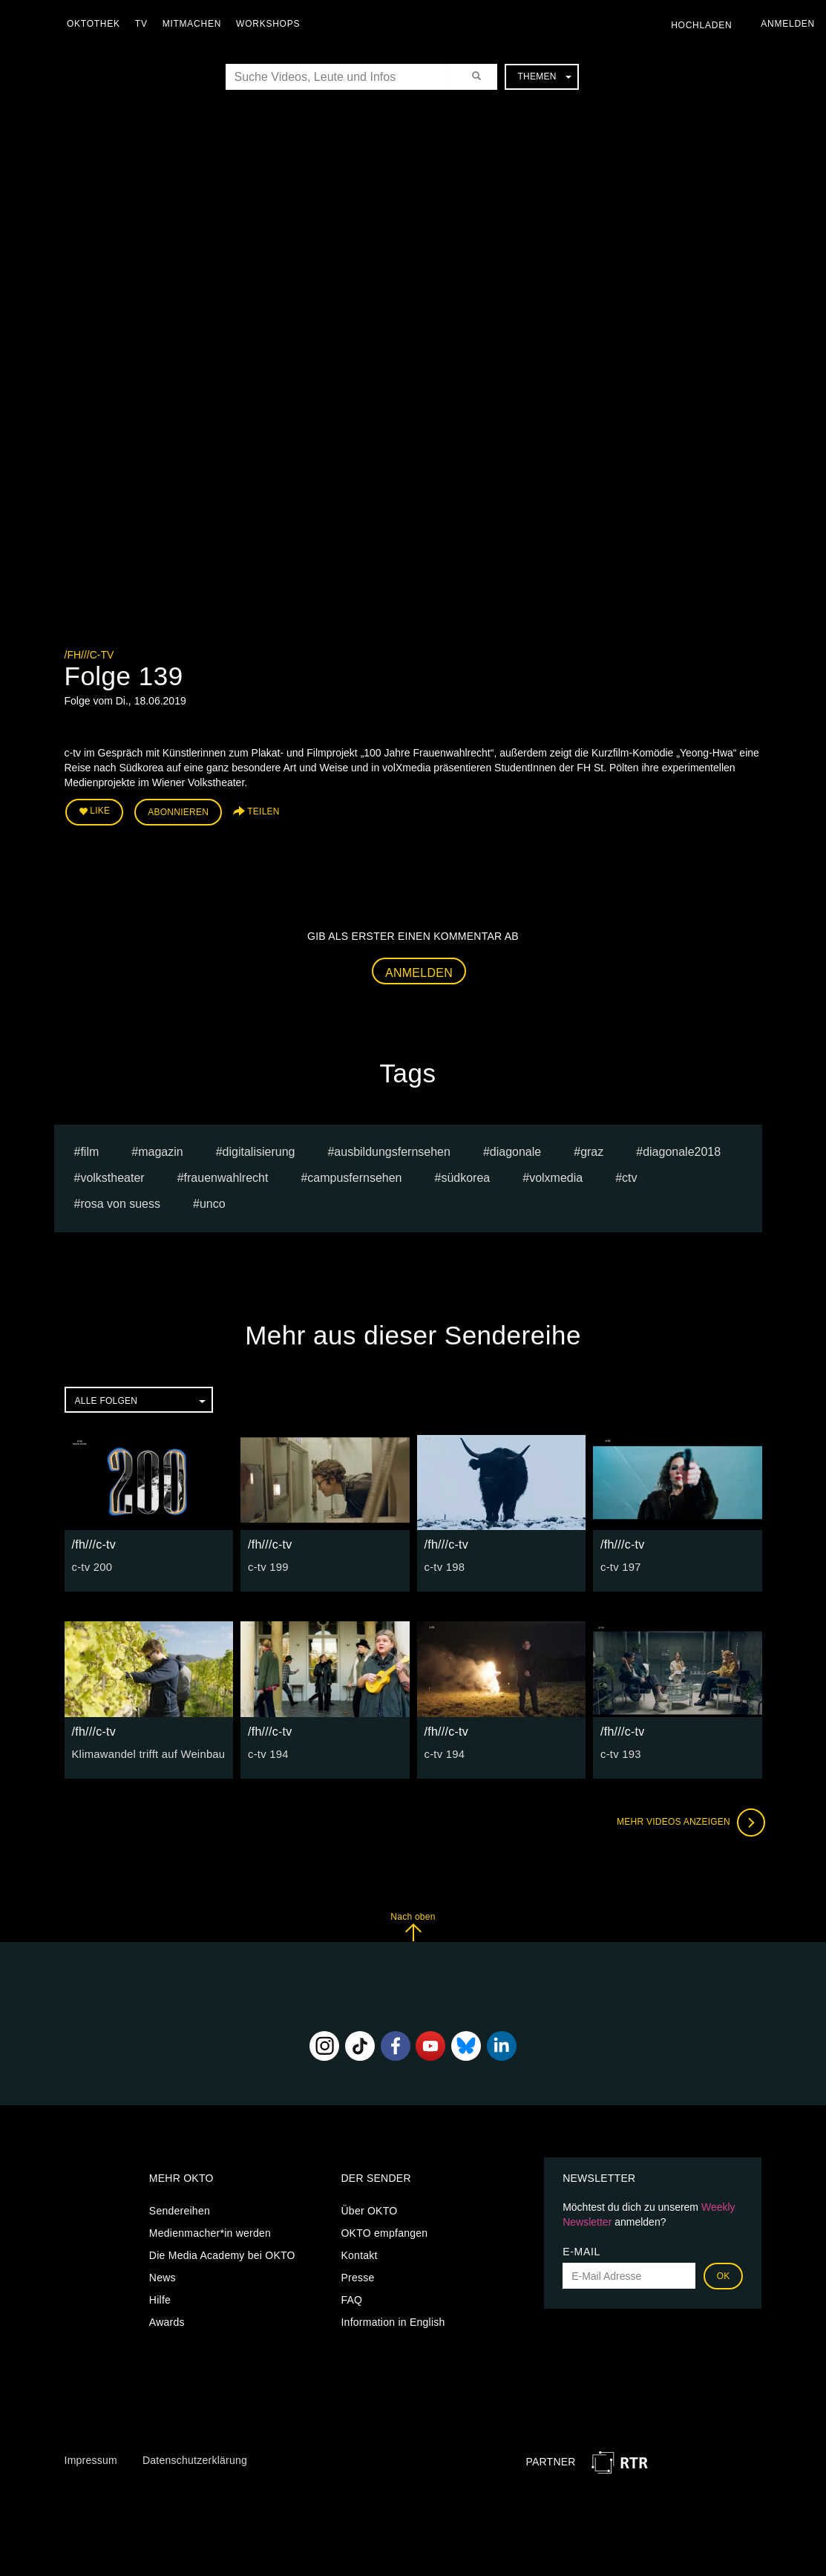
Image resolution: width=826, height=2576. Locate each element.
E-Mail (581, 2249)
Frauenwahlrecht (226, 1175)
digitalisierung (259, 1149)
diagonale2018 (682, 1149)
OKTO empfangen (384, 2231)
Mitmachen (195, 24)
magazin (160, 1149)
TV (145, 24)
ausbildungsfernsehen (392, 1149)
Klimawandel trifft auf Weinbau (144, 1751)
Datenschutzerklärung (194, 2458)
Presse (357, 2275)
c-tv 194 (267, 1751)
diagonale (515, 1149)
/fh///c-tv (89, 655)
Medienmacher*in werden (210, 2231)
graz (591, 1149)
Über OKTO (369, 2208)
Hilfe (160, 2298)
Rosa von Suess (120, 1201)
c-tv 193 (619, 1751)
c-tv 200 (91, 1565)
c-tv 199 (267, 1565)
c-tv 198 (444, 1565)
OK (723, 2274)
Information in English (393, 2320)
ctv (629, 1175)
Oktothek (97, 24)
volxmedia (556, 1175)
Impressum (91, 2458)
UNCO (213, 1201)
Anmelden (419, 970)
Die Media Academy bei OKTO (222, 2253)
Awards (167, 2320)
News (162, 2275)
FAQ (351, 2298)
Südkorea (465, 1175)
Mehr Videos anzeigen (688, 1819)
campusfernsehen (354, 1175)
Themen (544, 76)
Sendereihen (179, 2208)
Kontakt (359, 2253)
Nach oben (412, 1924)
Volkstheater (112, 1175)
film (89, 1149)
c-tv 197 (619, 1565)
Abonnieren (178, 810)
